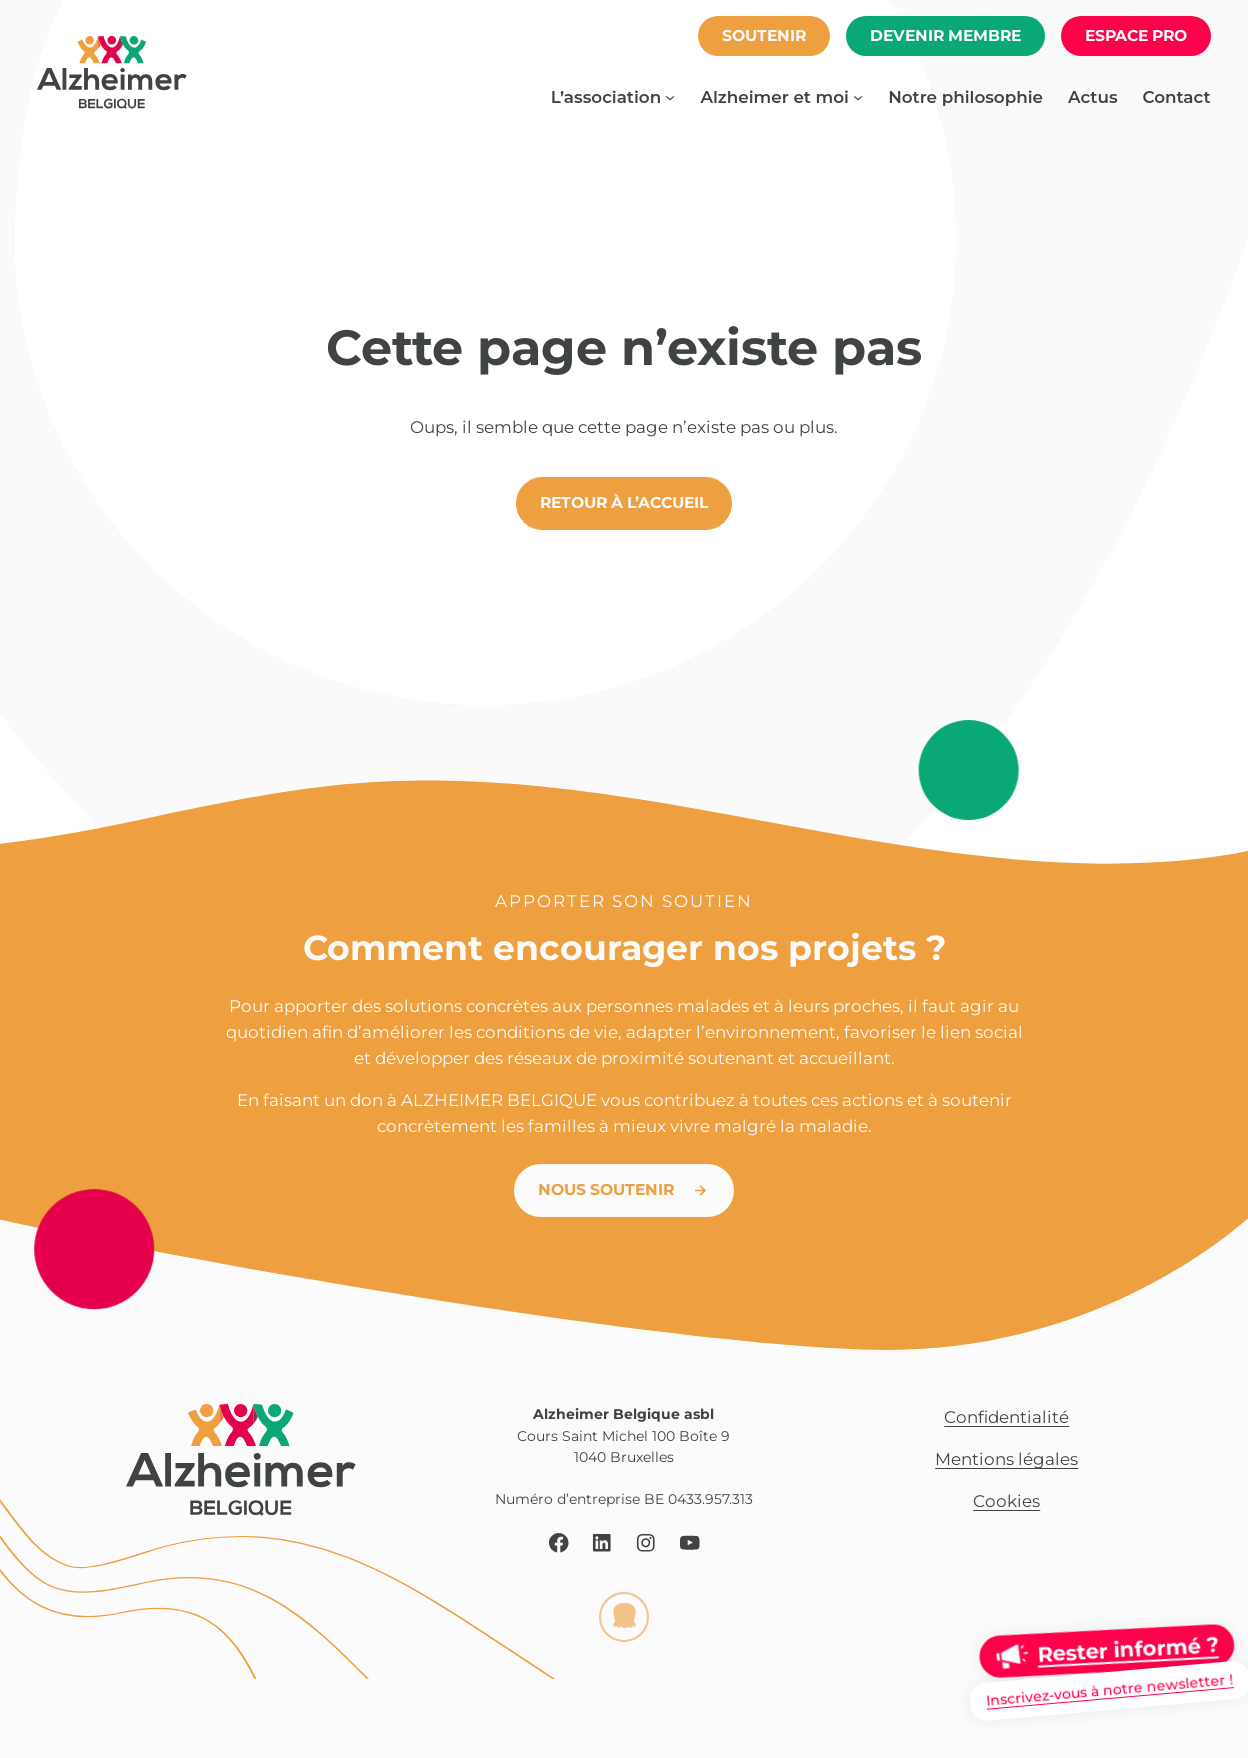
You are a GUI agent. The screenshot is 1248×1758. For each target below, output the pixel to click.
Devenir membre (945, 35)
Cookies (1006, 1501)
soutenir (764, 35)
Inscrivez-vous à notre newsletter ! (1109, 1690)
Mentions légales (1006, 1459)
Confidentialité (1006, 1417)
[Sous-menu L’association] (670, 97)
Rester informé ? (1127, 1649)
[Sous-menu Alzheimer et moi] (858, 97)
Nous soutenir (606, 1189)
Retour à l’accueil (624, 502)
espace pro (1136, 35)
